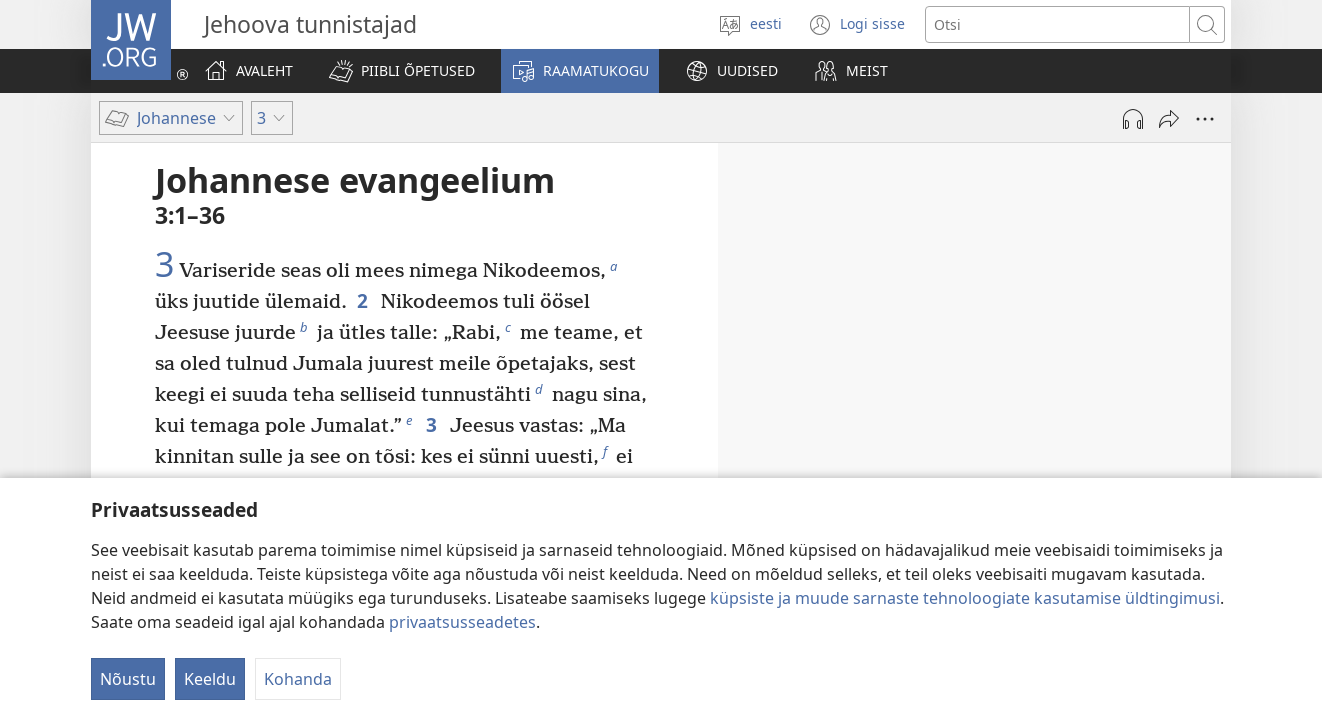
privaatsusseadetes (462, 622)
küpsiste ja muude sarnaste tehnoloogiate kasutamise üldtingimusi (965, 598)
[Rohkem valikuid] (1205, 119)
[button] (402, 71)
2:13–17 (1076, 359)
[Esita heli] (1133, 119)
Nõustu (128, 679)
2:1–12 (851, 331)
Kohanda (298, 679)
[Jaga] (1169, 119)
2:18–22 (902, 411)
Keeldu (210, 679)
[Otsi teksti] (1057, 24)
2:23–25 (799, 463)
